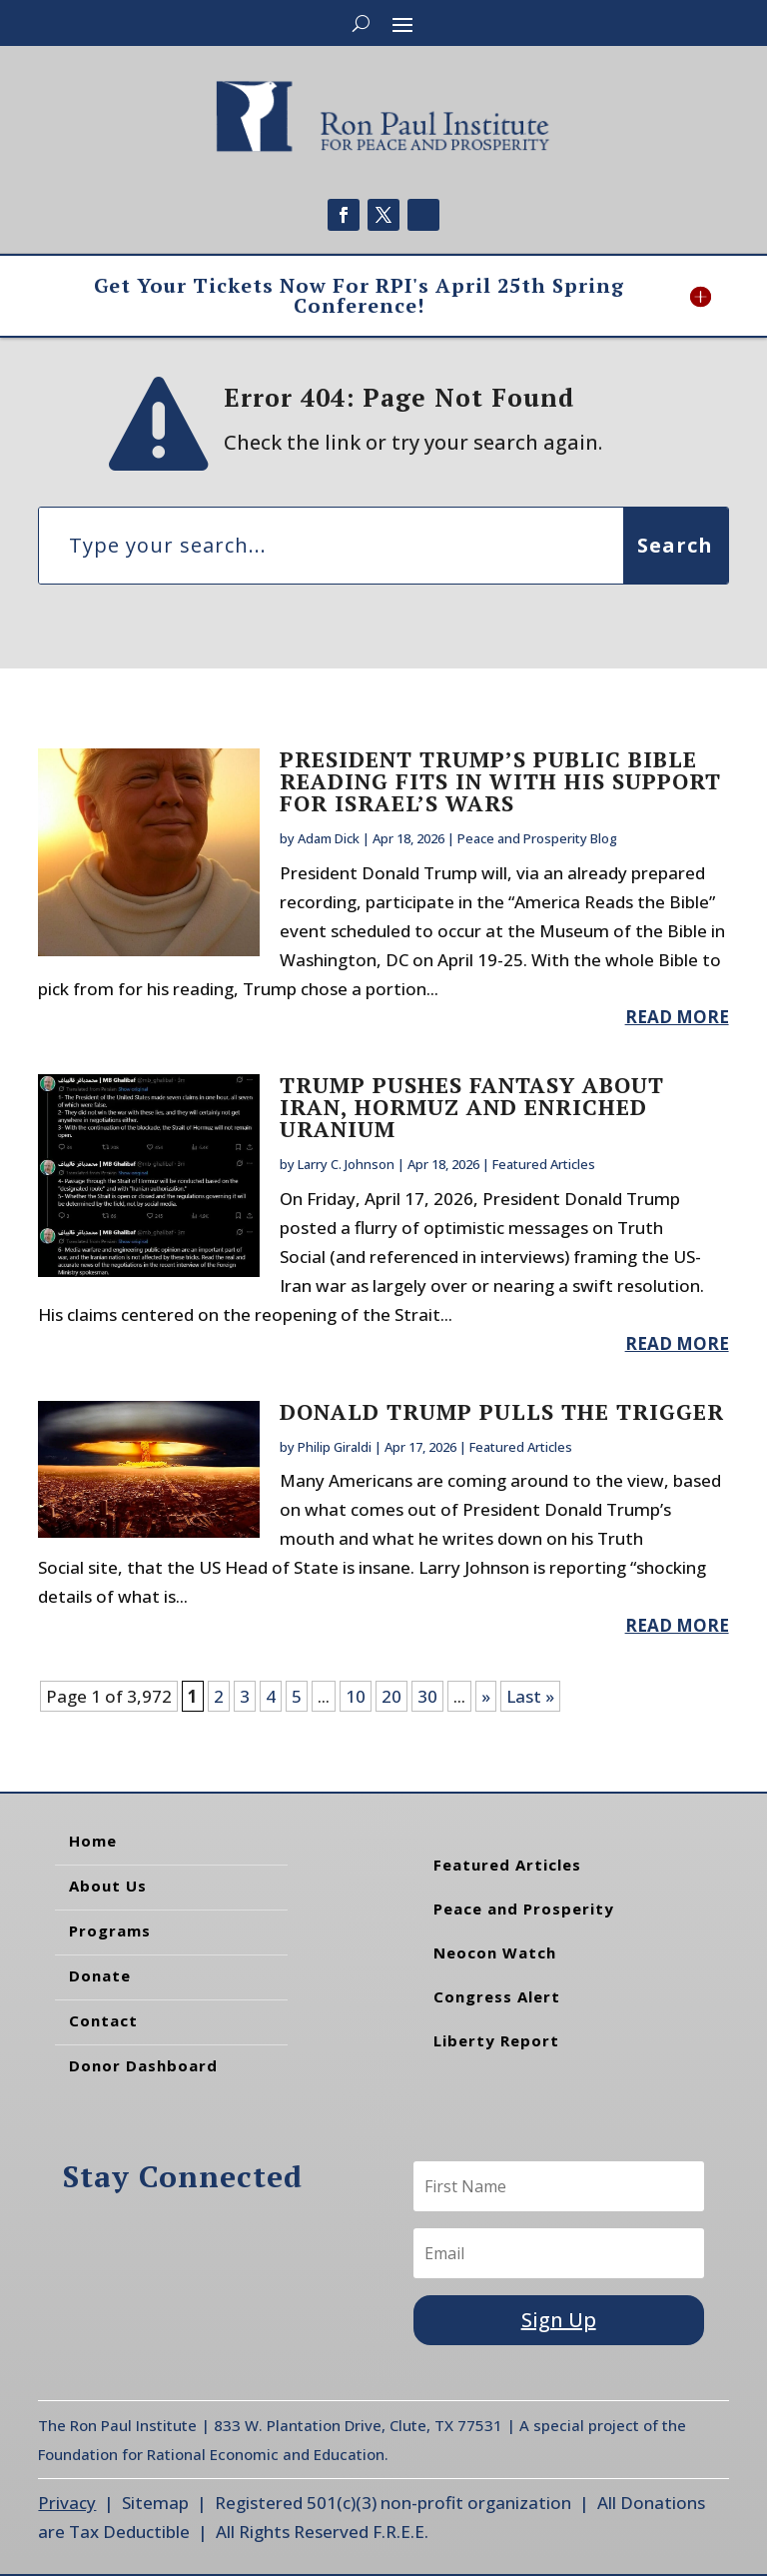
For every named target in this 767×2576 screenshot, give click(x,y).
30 (427, 1696)
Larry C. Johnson (346, 1164)
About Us (108, 1886)
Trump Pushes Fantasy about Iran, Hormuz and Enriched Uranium (472, 1106)
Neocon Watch (494, 1952)
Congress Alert (496, 1996)
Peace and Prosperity (523, 1909)
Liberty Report (496, 2040)
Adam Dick (329, 838)
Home (93, 1841)
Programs (110, 1930)
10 (356, 1696)
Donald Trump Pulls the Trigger (502, 1411)
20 (391, 1696)
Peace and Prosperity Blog (537, 838)
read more (677, 1016)
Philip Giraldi (335, 1447)
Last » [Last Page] (530, 1696)
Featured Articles (543, 1164)
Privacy (67, 2502)
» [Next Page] (485, 1696)
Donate (100, 1975)
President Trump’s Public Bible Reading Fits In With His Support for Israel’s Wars (500, 780)
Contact (103, 2020)
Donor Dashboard (143, 2065)
